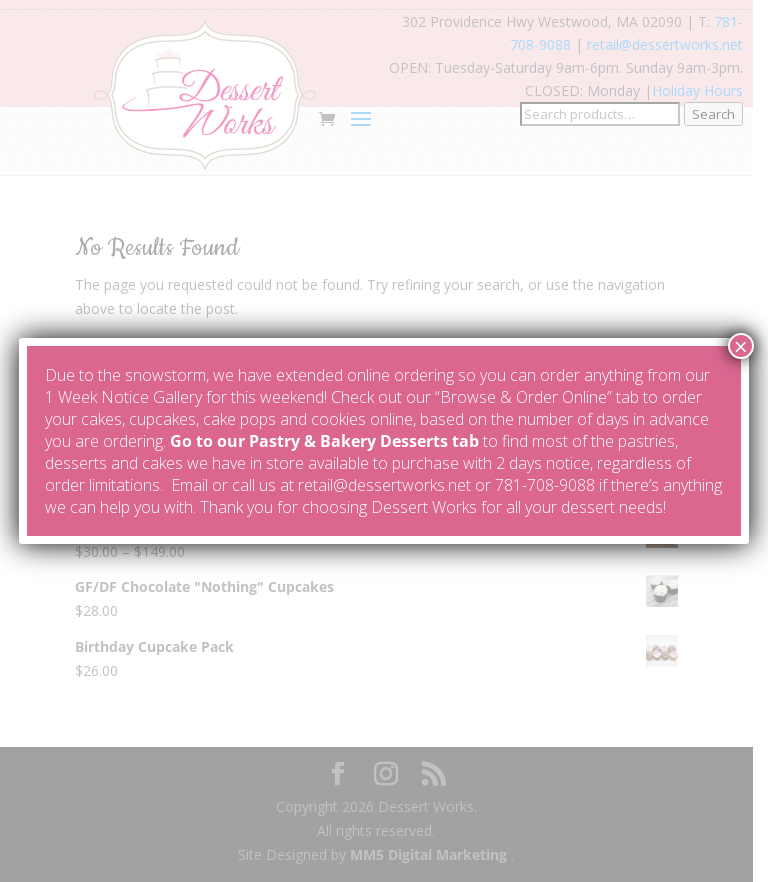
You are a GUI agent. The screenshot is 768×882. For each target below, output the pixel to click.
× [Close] (741, 346)
